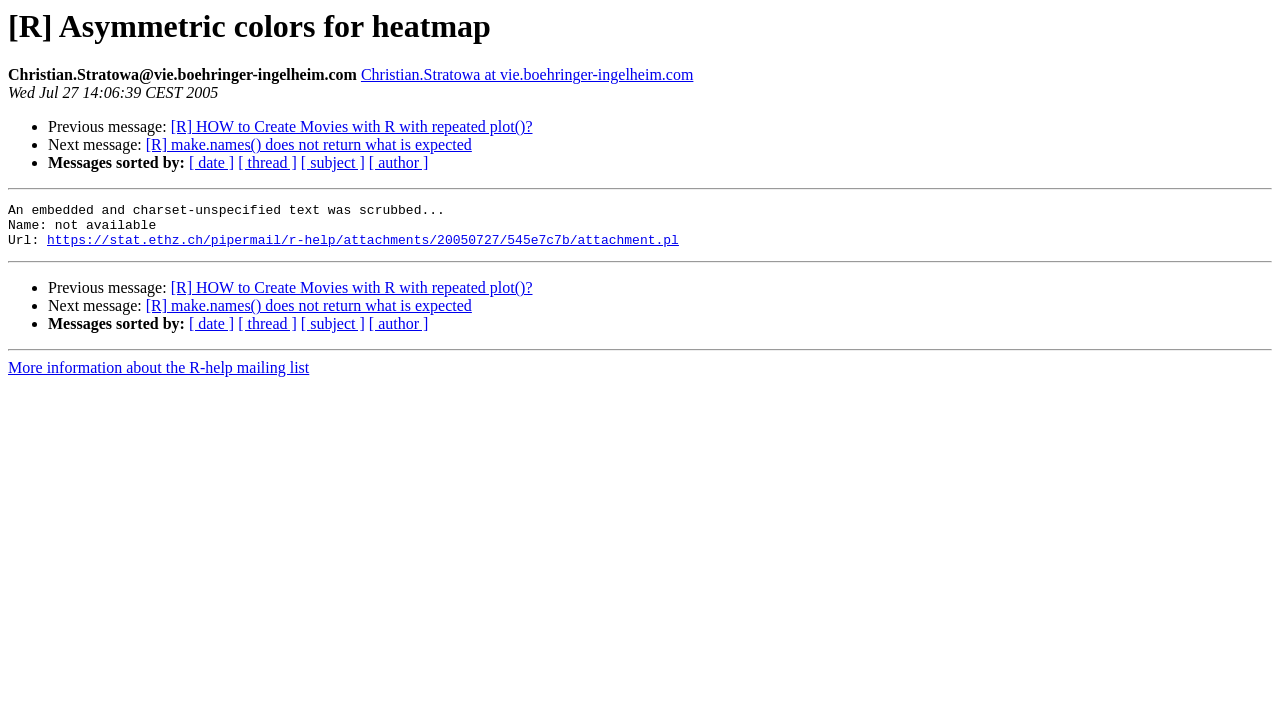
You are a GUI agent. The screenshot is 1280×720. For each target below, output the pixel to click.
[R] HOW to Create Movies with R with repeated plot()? (352, 126)
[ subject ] (333, 162)
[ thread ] (267, 162)
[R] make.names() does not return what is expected (309, 144)
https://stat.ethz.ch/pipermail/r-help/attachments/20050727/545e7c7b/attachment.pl (363, 248)
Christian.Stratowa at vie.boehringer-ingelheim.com (527, 74)
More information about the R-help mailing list (158, 376)
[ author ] (399, 162)
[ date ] (211, 162)
